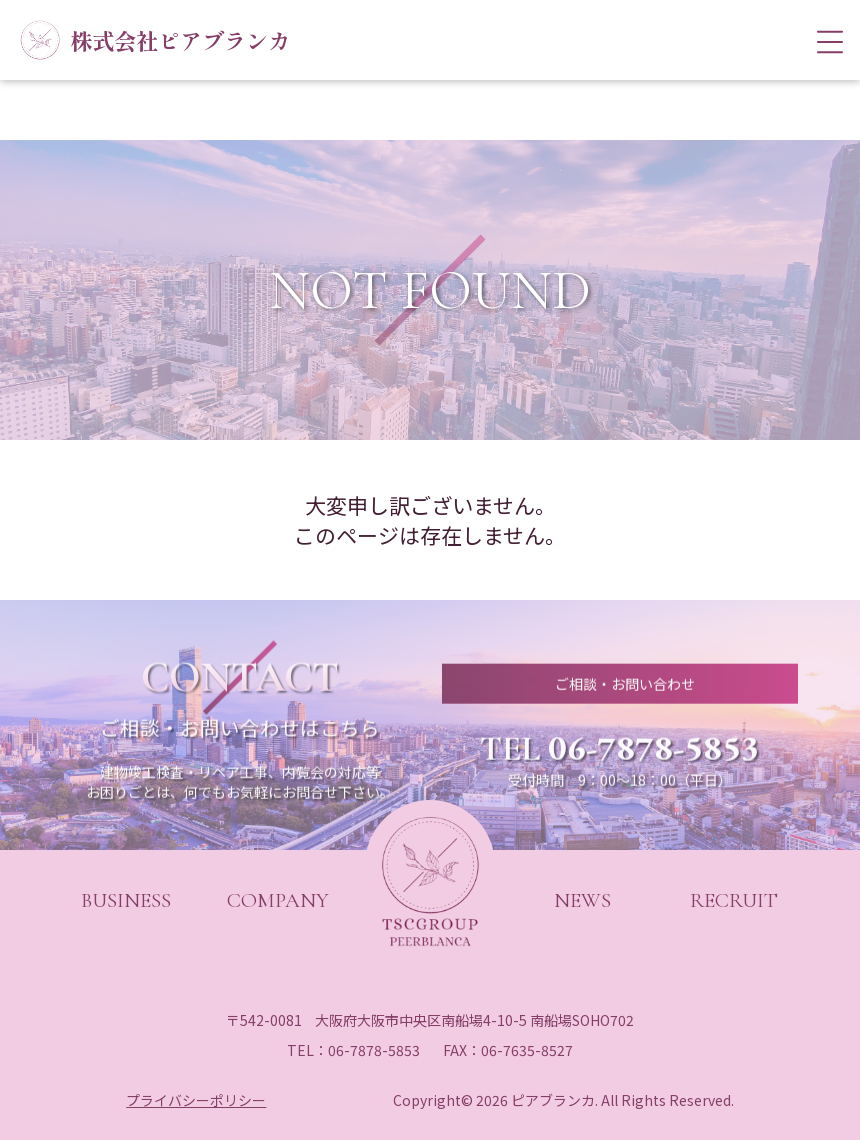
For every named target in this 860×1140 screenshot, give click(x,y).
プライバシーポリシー (196, 1100)
